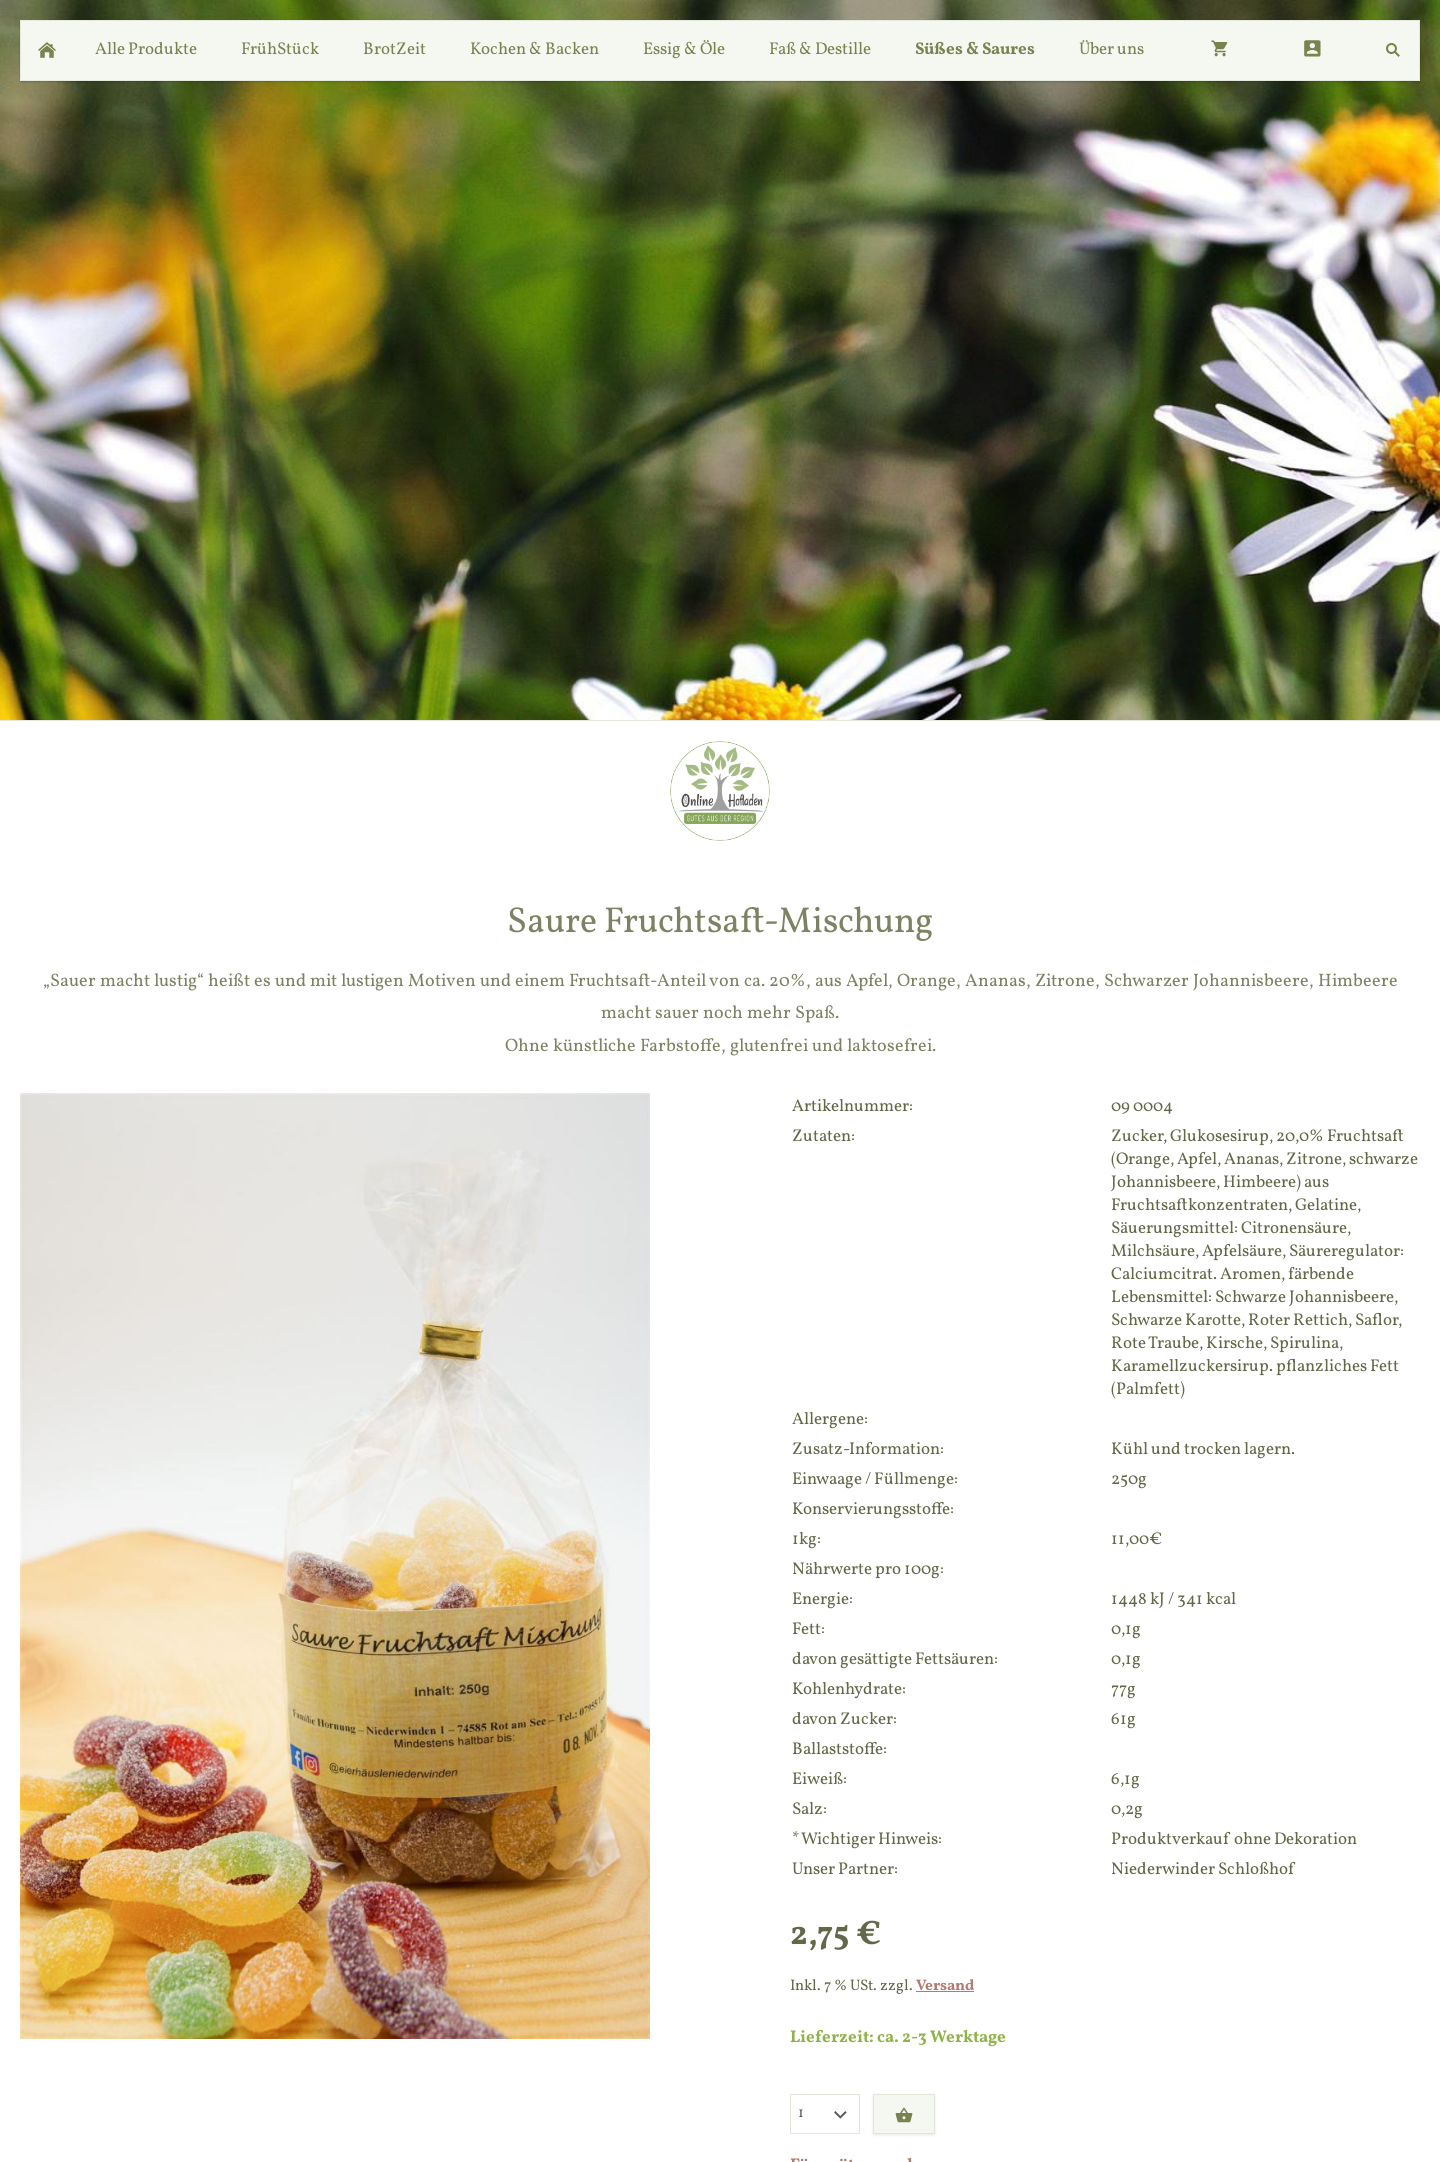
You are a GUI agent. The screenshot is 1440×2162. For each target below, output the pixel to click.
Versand (945, 1986)
